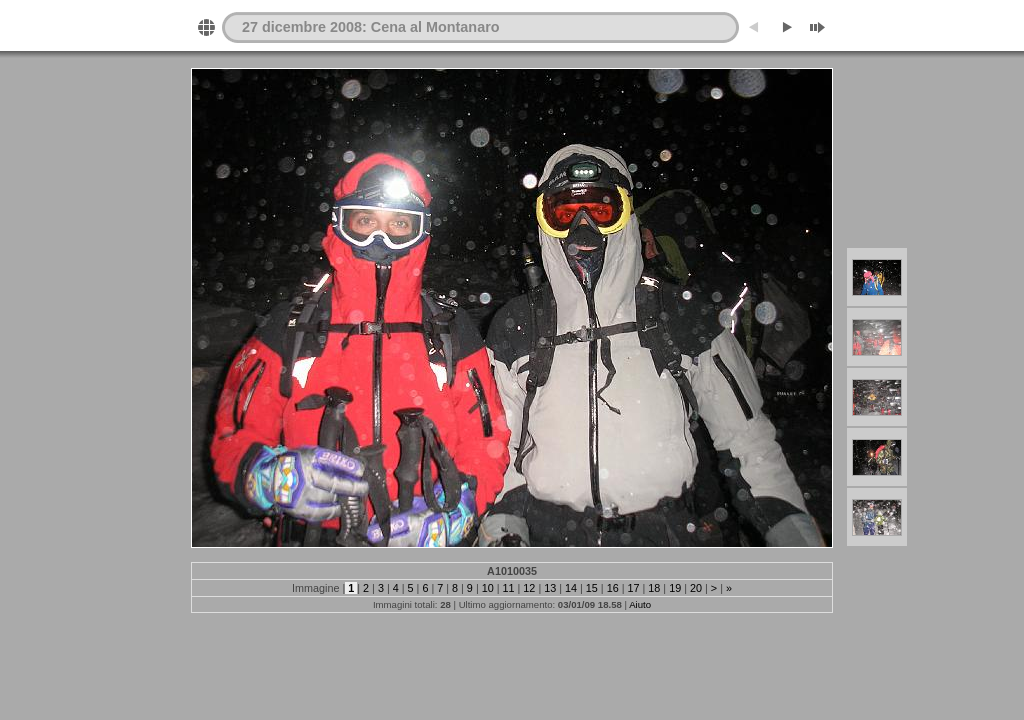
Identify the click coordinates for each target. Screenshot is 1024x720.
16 (613, 588)
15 (592, 588)
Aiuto (640, 604)
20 (696, 588)
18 (654, 588)
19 (675, 588)
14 (571, 588)
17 (634, 588)
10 (488, 588)
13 (550, 588)
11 (509, 588)
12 (529, 588)
